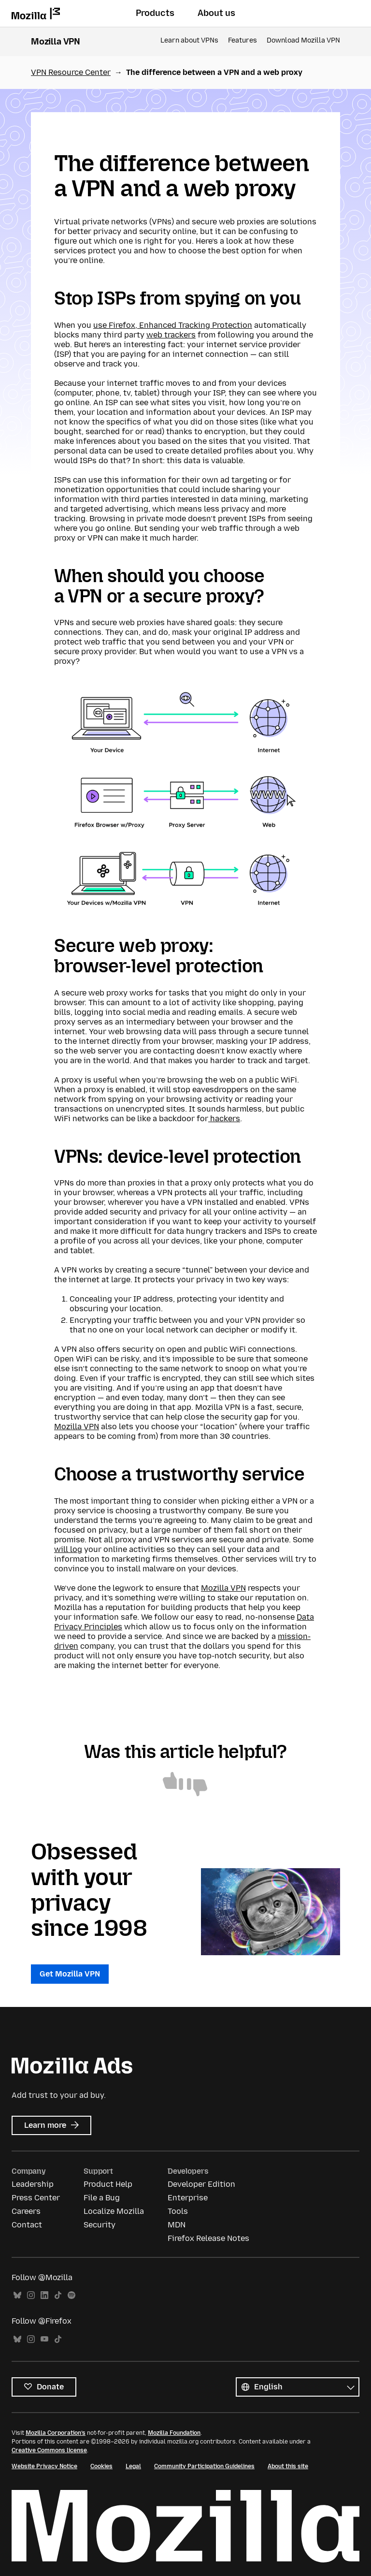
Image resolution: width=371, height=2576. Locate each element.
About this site (288, 2466)
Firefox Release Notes (208, 2238)
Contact (27, 2224)
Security (99, 2224)
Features (242, 40)
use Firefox (114, 325)
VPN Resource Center (71, 72)
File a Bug (102, 2197)
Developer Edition (201, 2184)
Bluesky (17, 2295)
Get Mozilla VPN (70, 1973)
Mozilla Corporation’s (56, 2433)
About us (216, 13)
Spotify (71, 2295)
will (61, 1549)
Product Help (108, 2184)
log (75, 1549)
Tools (178, 2211)
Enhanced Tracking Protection (194, 325)
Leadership (33, 2184)
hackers (224, 1118)
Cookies (101, 2466)
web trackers (171, 334)
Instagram (31, 2295)
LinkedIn (44, 2295)
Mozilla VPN (55, 41)
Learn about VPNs (189, 40)
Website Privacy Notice (44, 2466)
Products (155, 13)
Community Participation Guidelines (204, 2466)
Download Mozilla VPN (303, 40)
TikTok (58, 2295)
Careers (26, 2211)
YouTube (44, 2339)
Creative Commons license (49, 2450)
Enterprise (188, 2197)
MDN (177, 2224)
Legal (133, 2466)
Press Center (36, 2197)
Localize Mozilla (114, 2211)
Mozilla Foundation (174, 2433)
